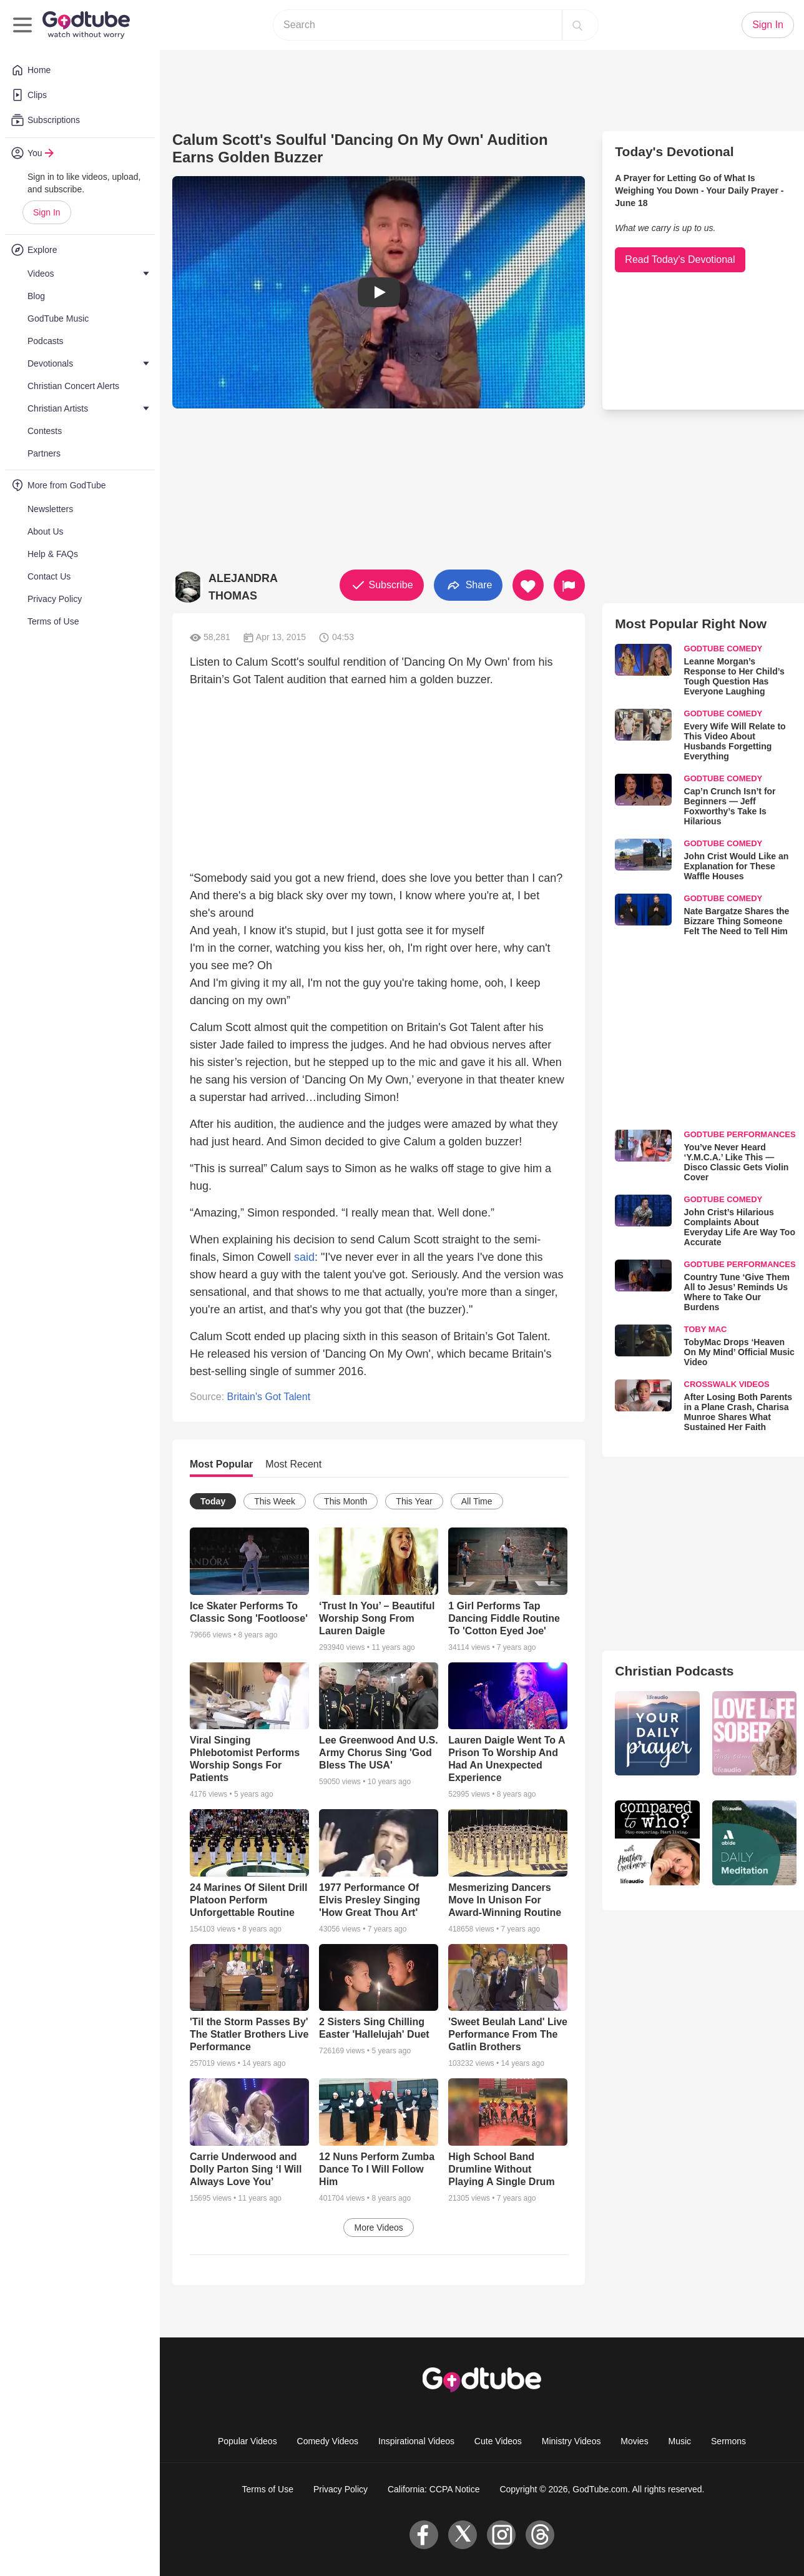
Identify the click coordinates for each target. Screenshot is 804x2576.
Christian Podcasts (674, 1671)
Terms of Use (267, 2489)
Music (680, 2441)
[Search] (577, 24)
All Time (477, 1501)
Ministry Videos (571, 2441)
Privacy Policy (340, 2489)
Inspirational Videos (416, 2441)
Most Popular (221, 1464)
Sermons (728, 2441)
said (304, 1257)
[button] (378, 292)
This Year (414, 1501)
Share (468, 585)
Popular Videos (247, 2441)
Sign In (47, 212)
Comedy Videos (328, 2441)
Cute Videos (498, 2441)
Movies (634, 2441)
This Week (274, 1501)
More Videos (378, 2228)
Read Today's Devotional (680, 259)
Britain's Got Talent (269, 1396)
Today (212, 1501)
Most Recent (293, 1464)
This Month (345, 1501)
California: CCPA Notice (434, 2489)
